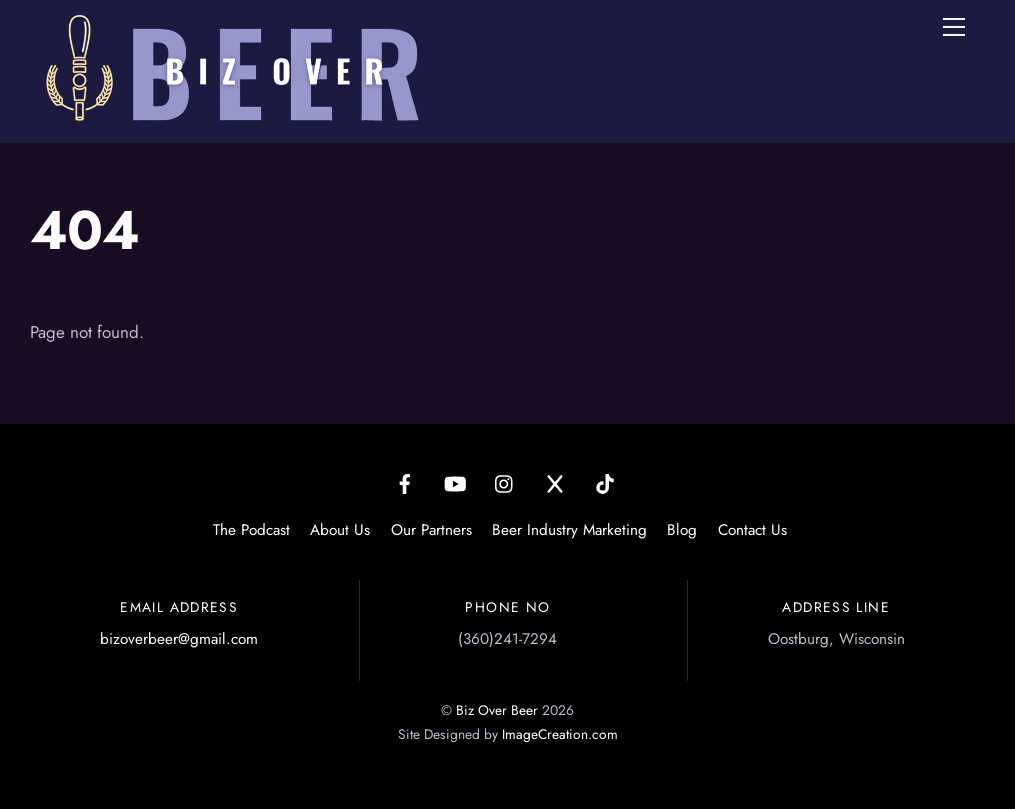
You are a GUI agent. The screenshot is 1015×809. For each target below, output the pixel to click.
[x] (555, 482)
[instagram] (505, 482)
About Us (340, 530)
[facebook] (405, 482)
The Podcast (251, 530)
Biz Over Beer (497, 710)
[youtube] (455, 482)
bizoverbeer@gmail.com (179, 639)
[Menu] (954, 27)
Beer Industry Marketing (569, 530)
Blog (682, 530)
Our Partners (431, 530)
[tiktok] (605, 482)
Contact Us (752, 530)
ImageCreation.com (560, 734)
